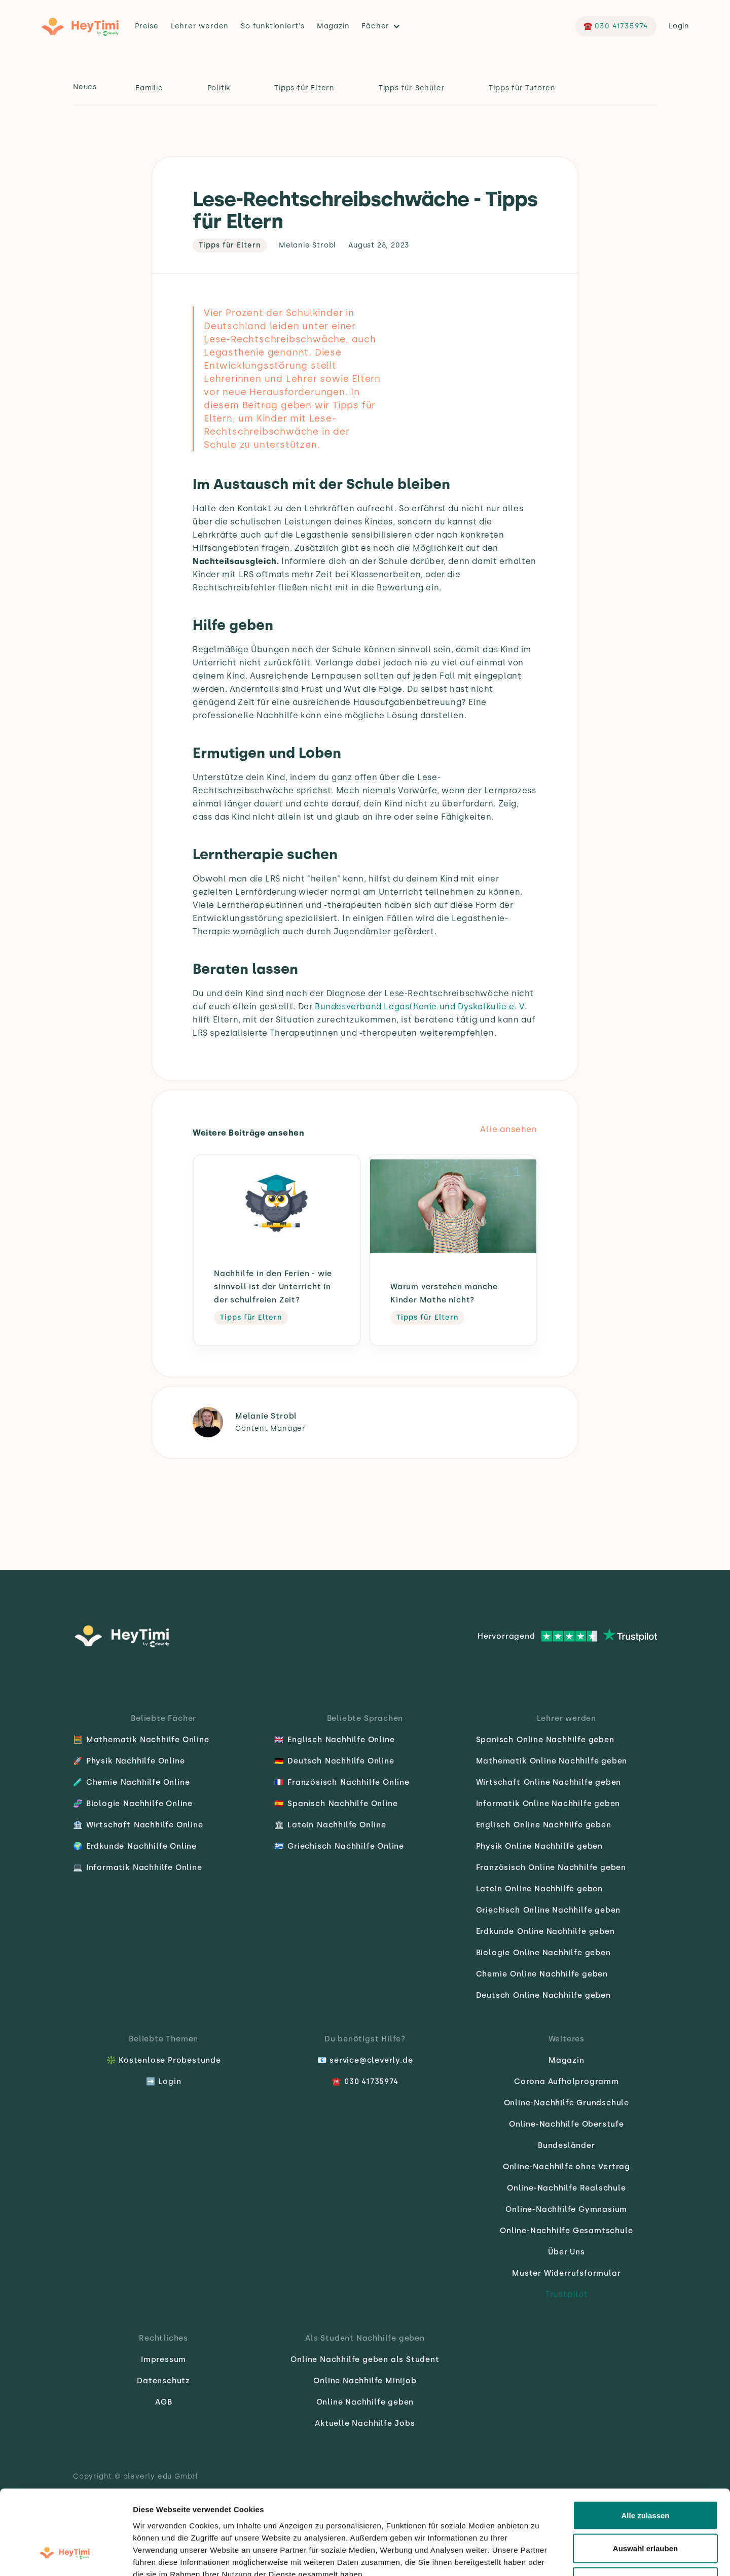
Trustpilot (566, 2294)
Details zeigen (539, 2556)
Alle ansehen (508, 1129)
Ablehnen (645, 2509)
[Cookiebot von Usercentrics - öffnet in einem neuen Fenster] (65, 2556)
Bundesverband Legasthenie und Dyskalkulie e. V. (421, 1006)
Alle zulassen (645, 2443)
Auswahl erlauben (645, 2476)
